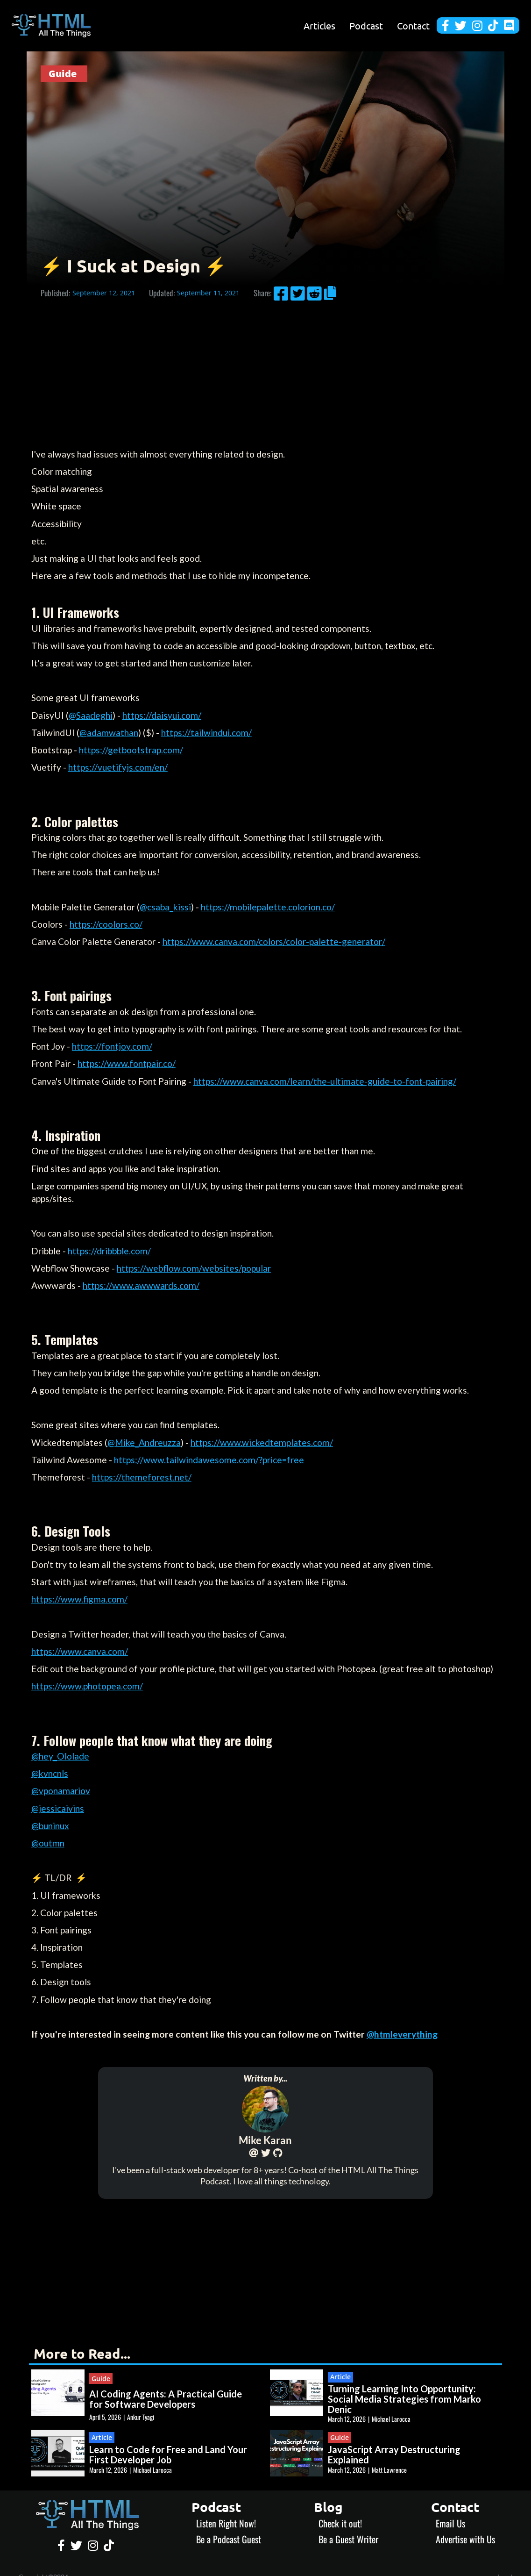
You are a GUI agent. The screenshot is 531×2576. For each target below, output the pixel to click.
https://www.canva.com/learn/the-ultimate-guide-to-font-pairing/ (324, 1081)
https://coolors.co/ (106, 924)
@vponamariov (60, 1790)
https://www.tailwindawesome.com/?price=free (209, 1459)
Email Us (450, 2523)
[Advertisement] (265, 376)
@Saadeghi (91, 715)
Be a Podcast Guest (228, 2539)
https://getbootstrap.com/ (131, 749)
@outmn (47, 1843)
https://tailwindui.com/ (206, 732)
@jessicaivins (57, 1808)
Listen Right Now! (226, 2523)
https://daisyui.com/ (161, 715)
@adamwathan (108, 732)
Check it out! (340, 2523)
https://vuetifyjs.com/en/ (118, 767)
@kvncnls (49, 1773)
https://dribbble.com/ (109, 1250)
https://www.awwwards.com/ (141, 1285)
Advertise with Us (465, 2539)
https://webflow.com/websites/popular (194, 1268)
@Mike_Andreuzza (144, 1442)
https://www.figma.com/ (79, 1599)
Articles (319, 25)
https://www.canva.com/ (79, 1651)
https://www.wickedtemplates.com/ (262, 1442)
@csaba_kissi (165, 907)
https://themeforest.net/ (141, 1477)
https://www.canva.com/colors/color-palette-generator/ (274, 941)
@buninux (50, 1825)
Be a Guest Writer (348, 2539)
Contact (413, 25)
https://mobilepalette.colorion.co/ (268, 907)
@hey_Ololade (60, 1756)
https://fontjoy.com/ (112, 1046)
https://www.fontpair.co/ (127, 1063)
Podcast (366, 25)
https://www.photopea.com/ (87, 1686)
